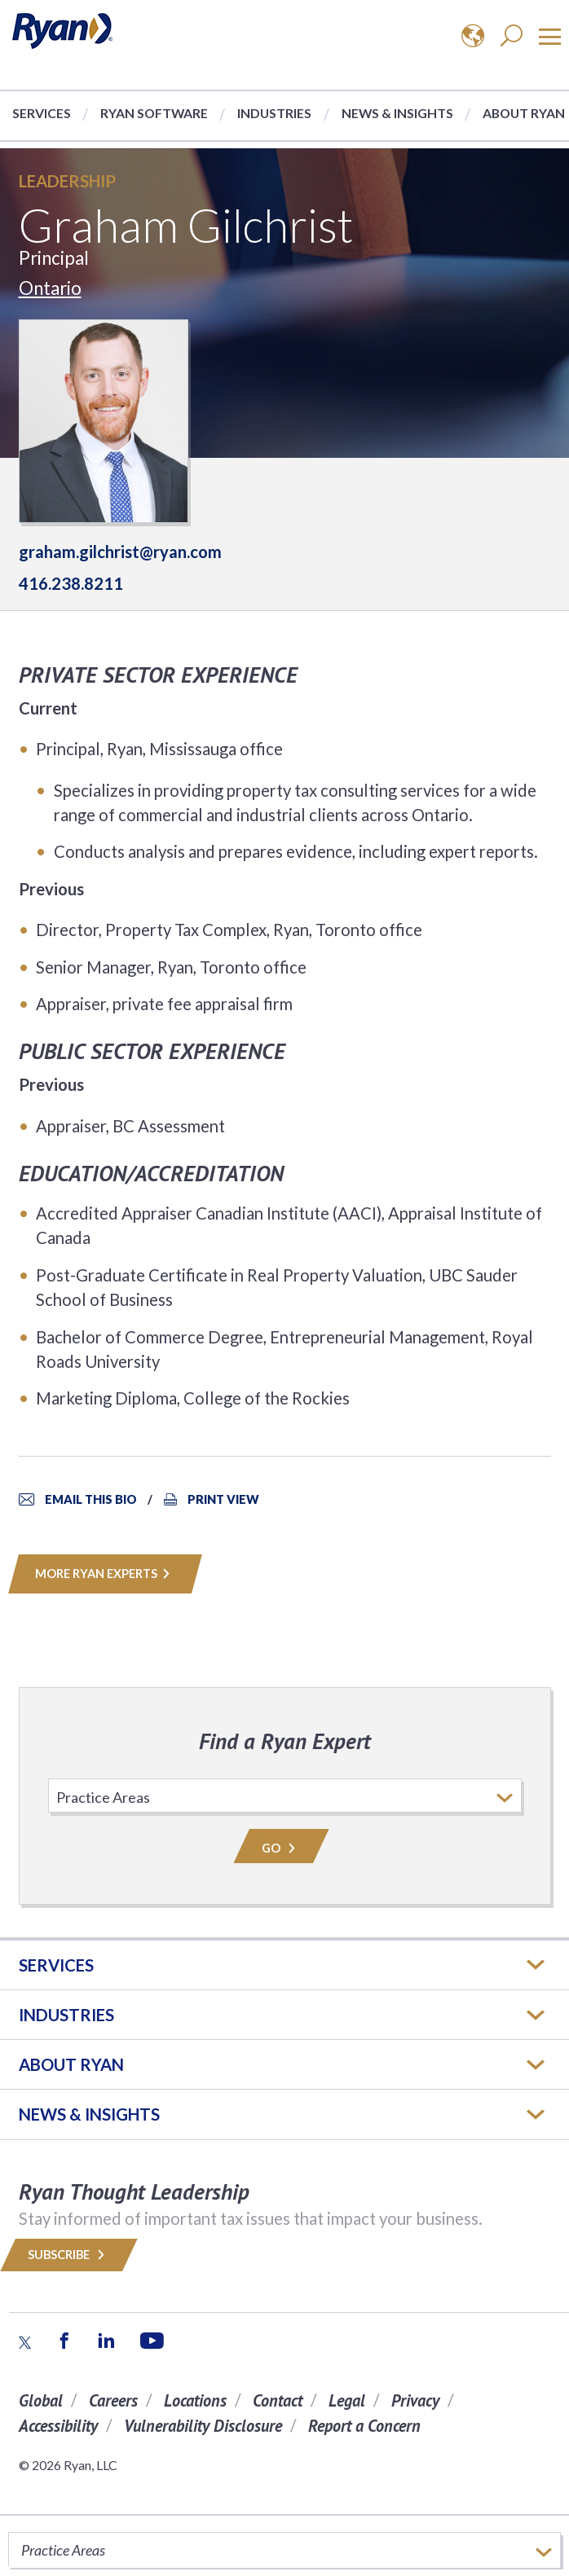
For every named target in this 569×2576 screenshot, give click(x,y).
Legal (347, 2400)
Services (41, 113)
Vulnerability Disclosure (203, 2426)
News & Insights (397, 113)
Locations (195, 2400)
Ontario (50, 288)
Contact (277, 2400)
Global (41, 2400)
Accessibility (58, 2426)
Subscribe (69, 2255)
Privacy (415, 2400)
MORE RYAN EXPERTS (105, 1573)
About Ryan (524, 113)
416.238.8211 (71, 583)
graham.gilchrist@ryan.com (120, 551)
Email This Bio (91, 1499)
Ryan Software (154, 113)
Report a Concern (364, 2426)
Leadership (67, 181)
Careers (113, 2400)
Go (281, 1848)
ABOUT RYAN (71, 2064)
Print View (223, 1499)
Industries (274, 113)
